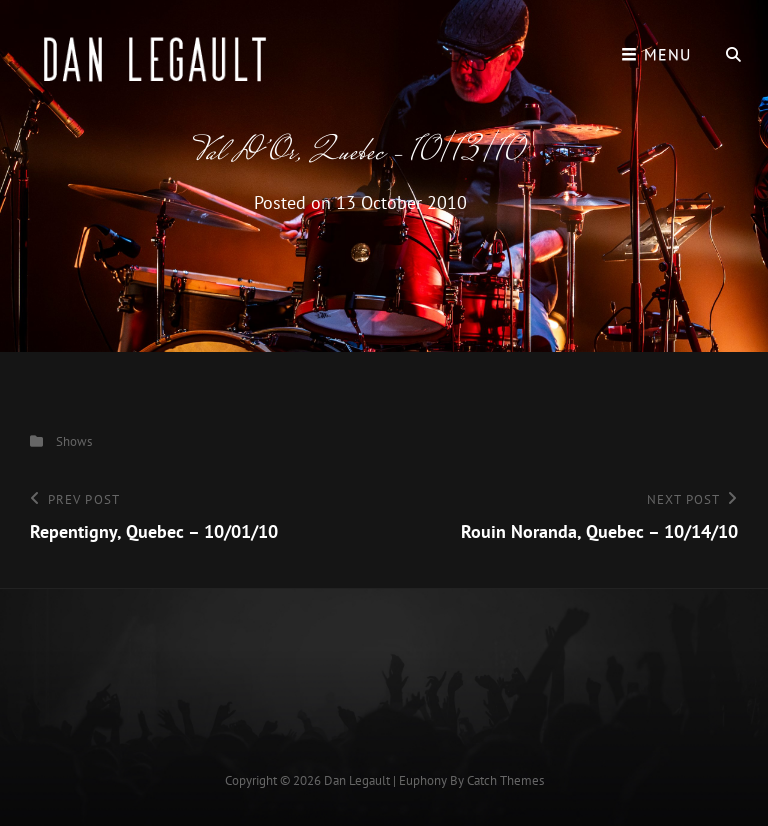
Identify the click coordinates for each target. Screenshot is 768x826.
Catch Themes (505, 780)
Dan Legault (357, 780)
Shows (74, 441)
